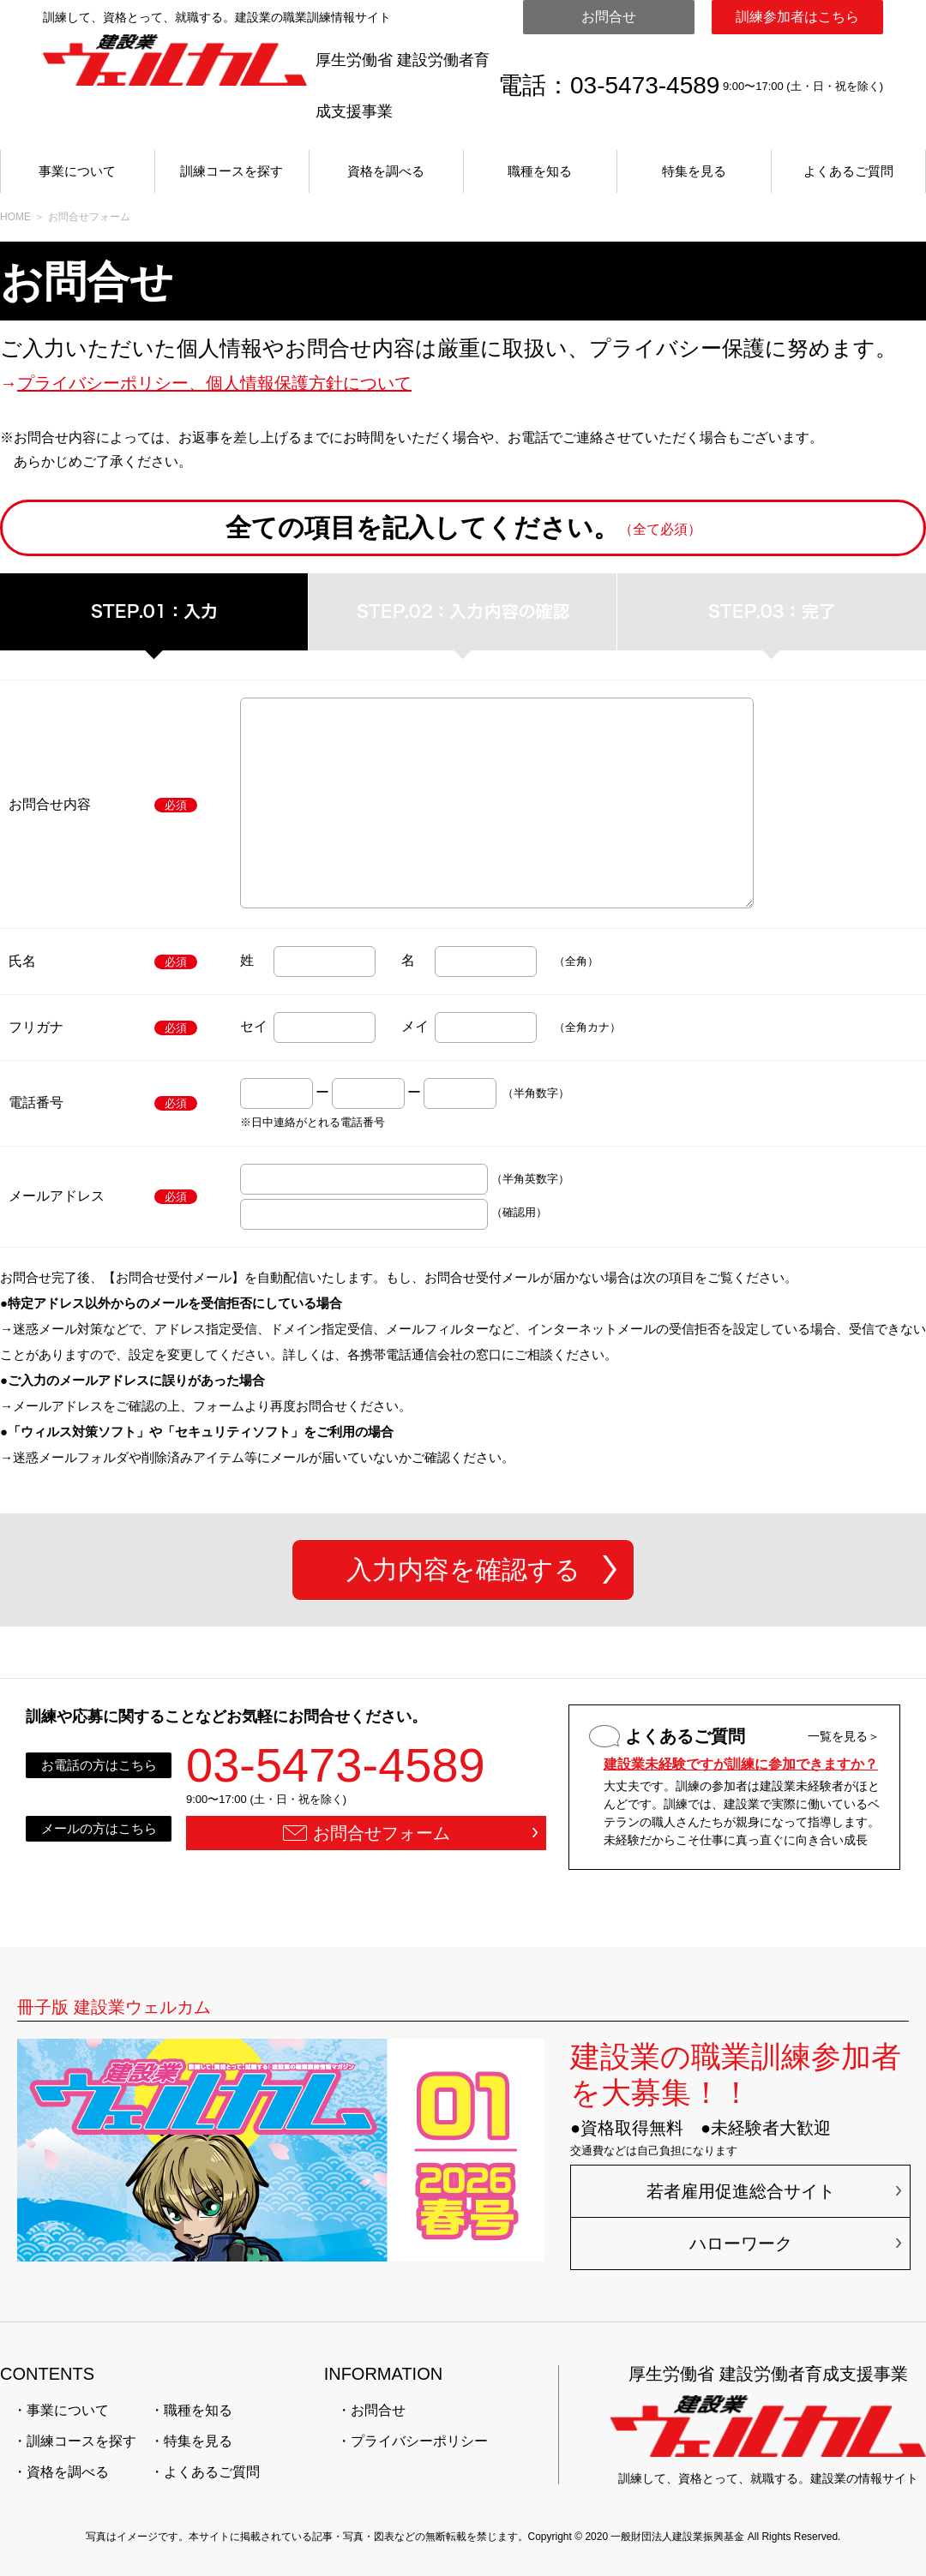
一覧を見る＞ (844, 1736)
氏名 (22, 961)
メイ (415, 1026)
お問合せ (608, 16)
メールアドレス (57, 1196)
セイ (254, 1026)
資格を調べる (385, 171)
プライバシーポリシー (419, 2441)
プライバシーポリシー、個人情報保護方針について (214, 383)
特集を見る (694, 171)
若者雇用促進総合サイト (740, 2191)
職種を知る (540, 171)
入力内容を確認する (463, 1569)
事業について (77, 171)
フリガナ (36, 1027)
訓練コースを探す (231, 171)
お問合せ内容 (50, 804)
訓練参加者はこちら (797, 16)
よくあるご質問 (848, 171)
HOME (15, 217)
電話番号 (36, 1102)
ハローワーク (740, 2243)
